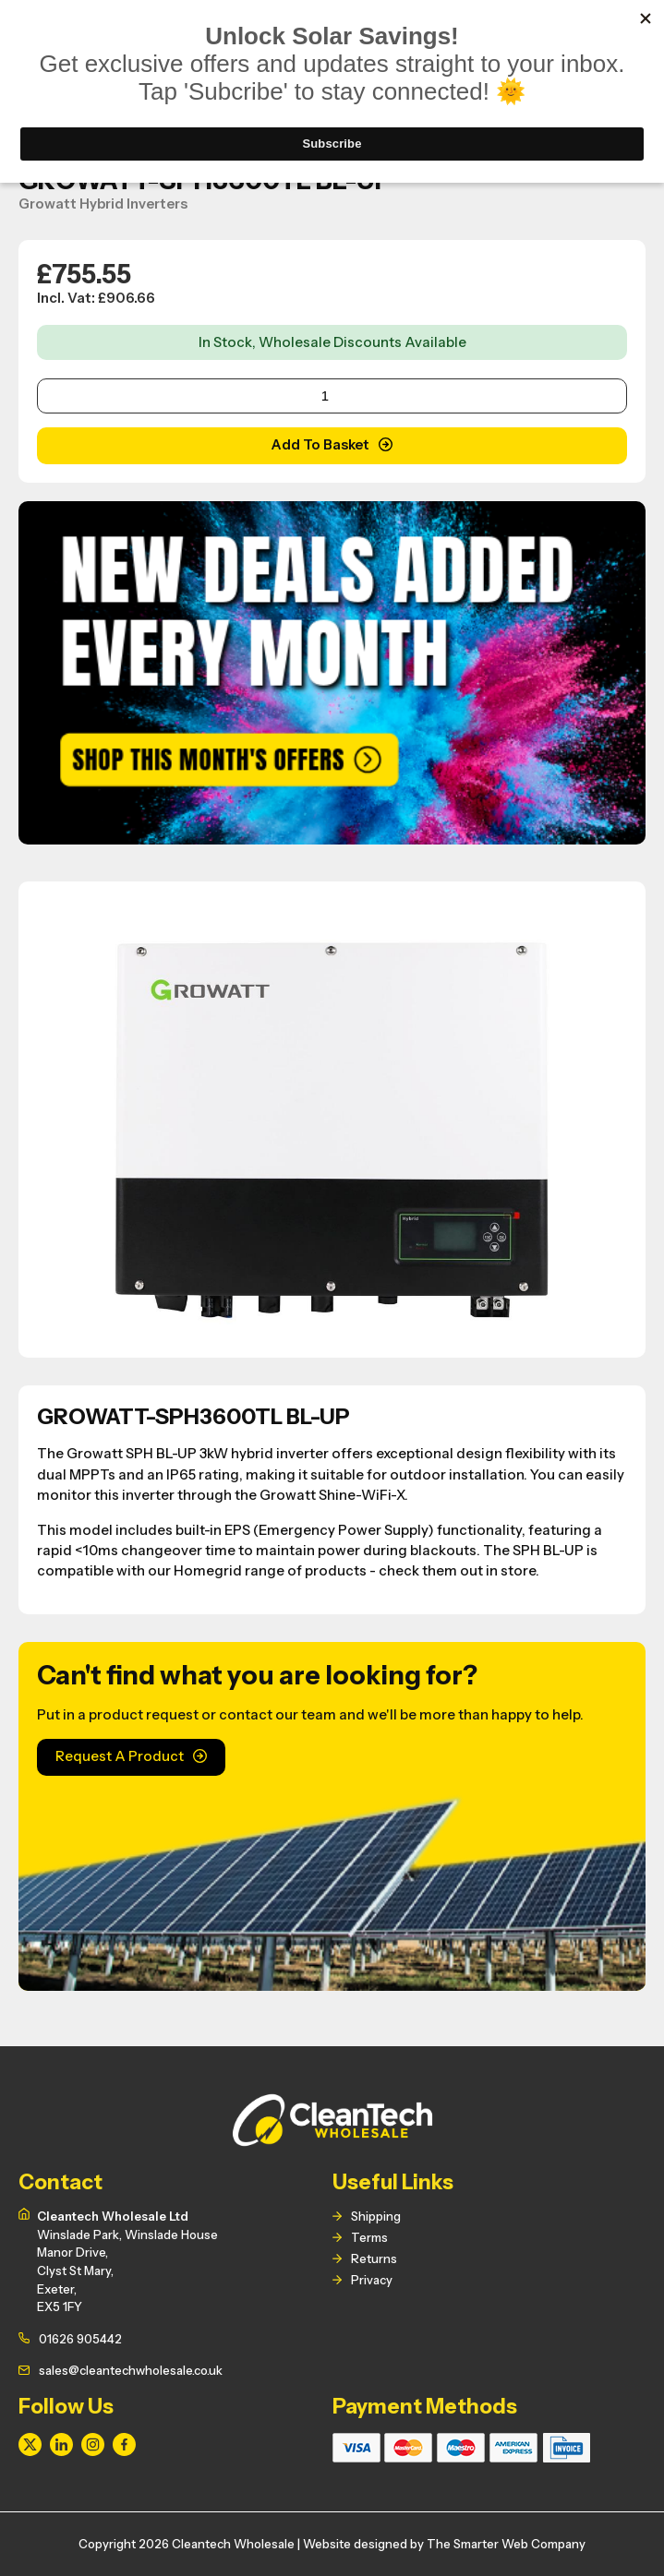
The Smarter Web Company (506, 2543)
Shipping (376, 2216)
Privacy (371, 2279)
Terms (369, 2237)
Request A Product (119, 1756)
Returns (374, 2258)
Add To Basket (320, 445)
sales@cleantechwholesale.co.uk (131, 2370)
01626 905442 (80, 2338)
